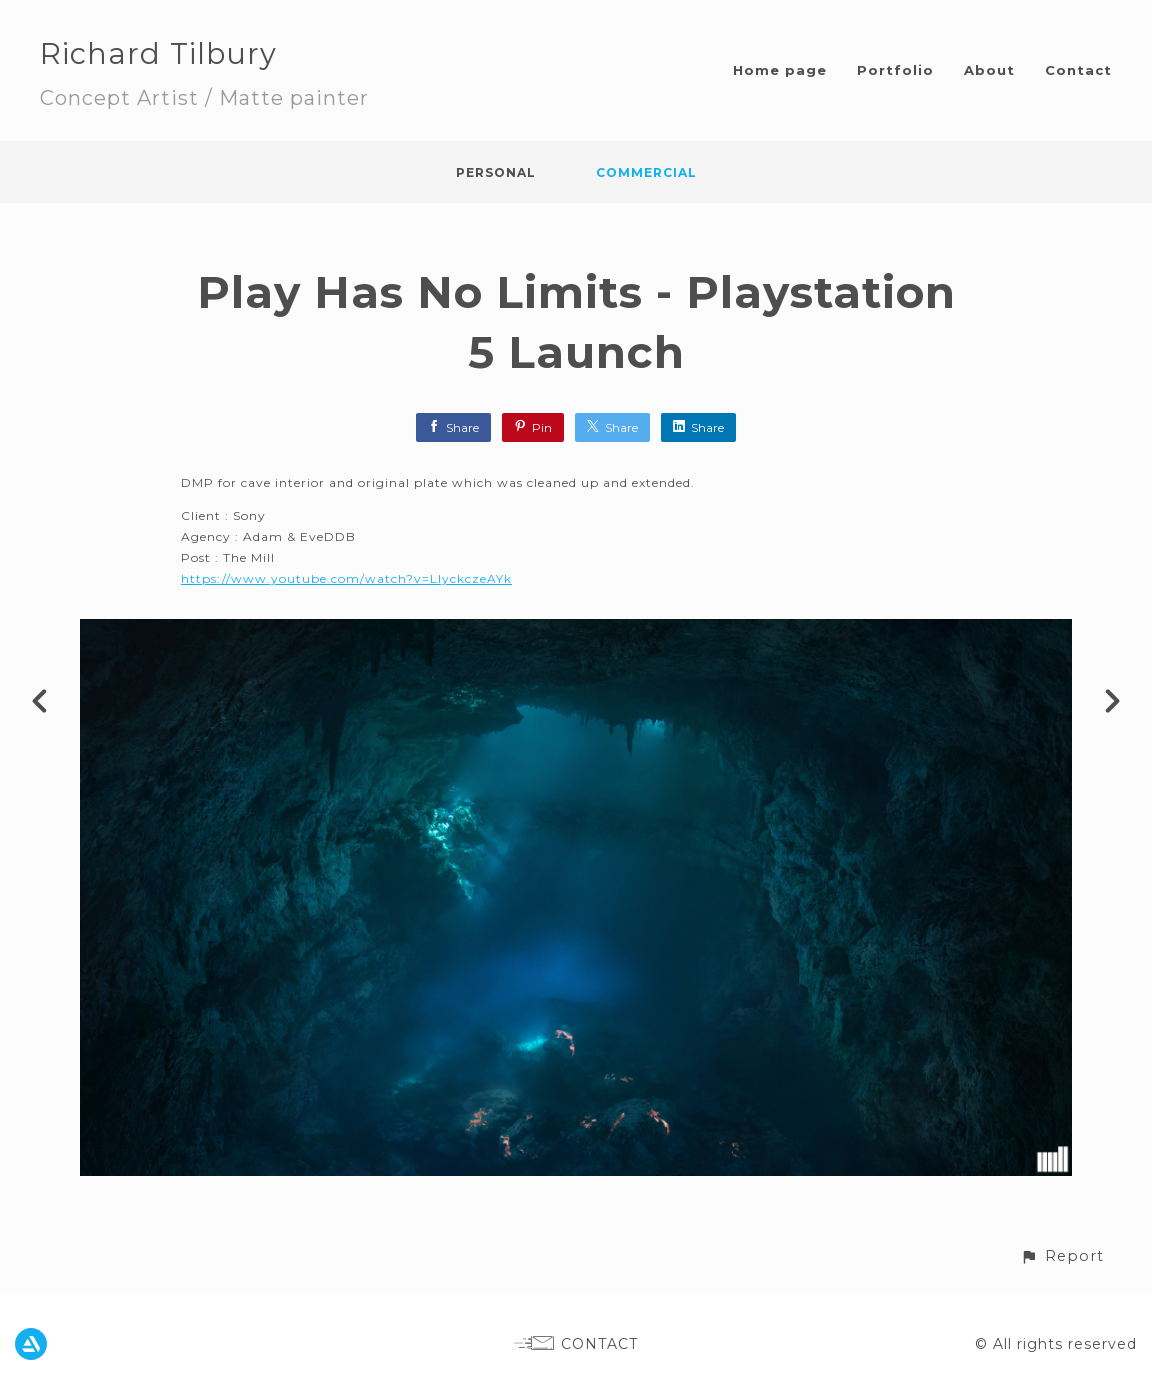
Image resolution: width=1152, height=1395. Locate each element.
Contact (1078, 70)
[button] (1062, 1256)
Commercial (646, 172)
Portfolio (895, 70)
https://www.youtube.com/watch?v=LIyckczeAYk (346, 578)
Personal (496, 172)
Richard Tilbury (158, 53)
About (989, 70)
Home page (780, 70)
